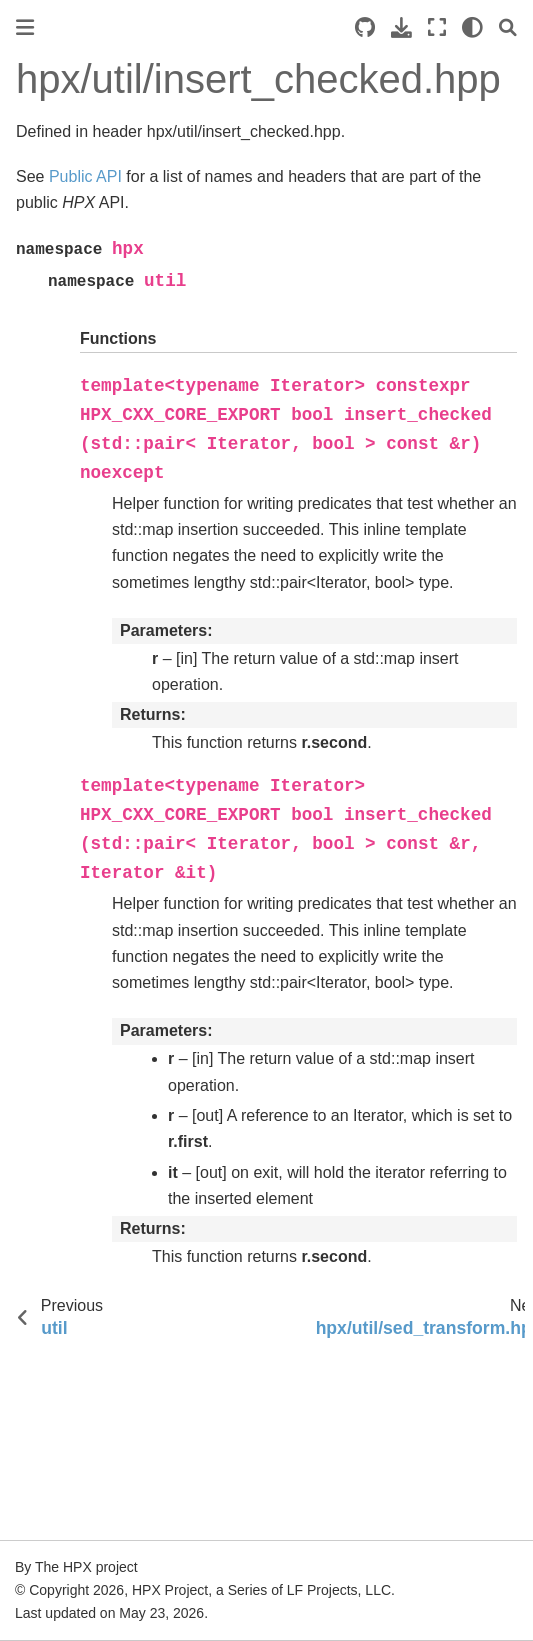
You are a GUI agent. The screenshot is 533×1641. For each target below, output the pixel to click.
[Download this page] (401, 27)
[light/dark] (472, 27)
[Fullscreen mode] (437, 27)
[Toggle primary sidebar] (25, 27)
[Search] (508, 27)
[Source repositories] (365, 27)
